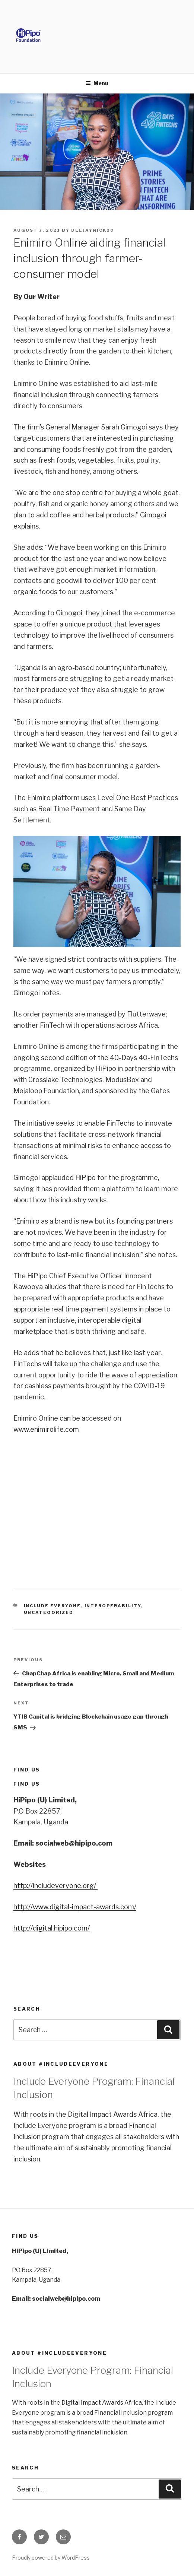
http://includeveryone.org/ (55, 1886)
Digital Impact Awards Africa (113, 2114)
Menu (97, 83)
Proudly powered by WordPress (51, 2557)
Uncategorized (49, 1612)
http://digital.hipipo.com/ (51, 1928)
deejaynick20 (92, 230)
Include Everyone (52, 1605)
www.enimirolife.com (46, 1429)
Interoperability (113, 1605)
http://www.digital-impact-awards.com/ (74, 1907)
